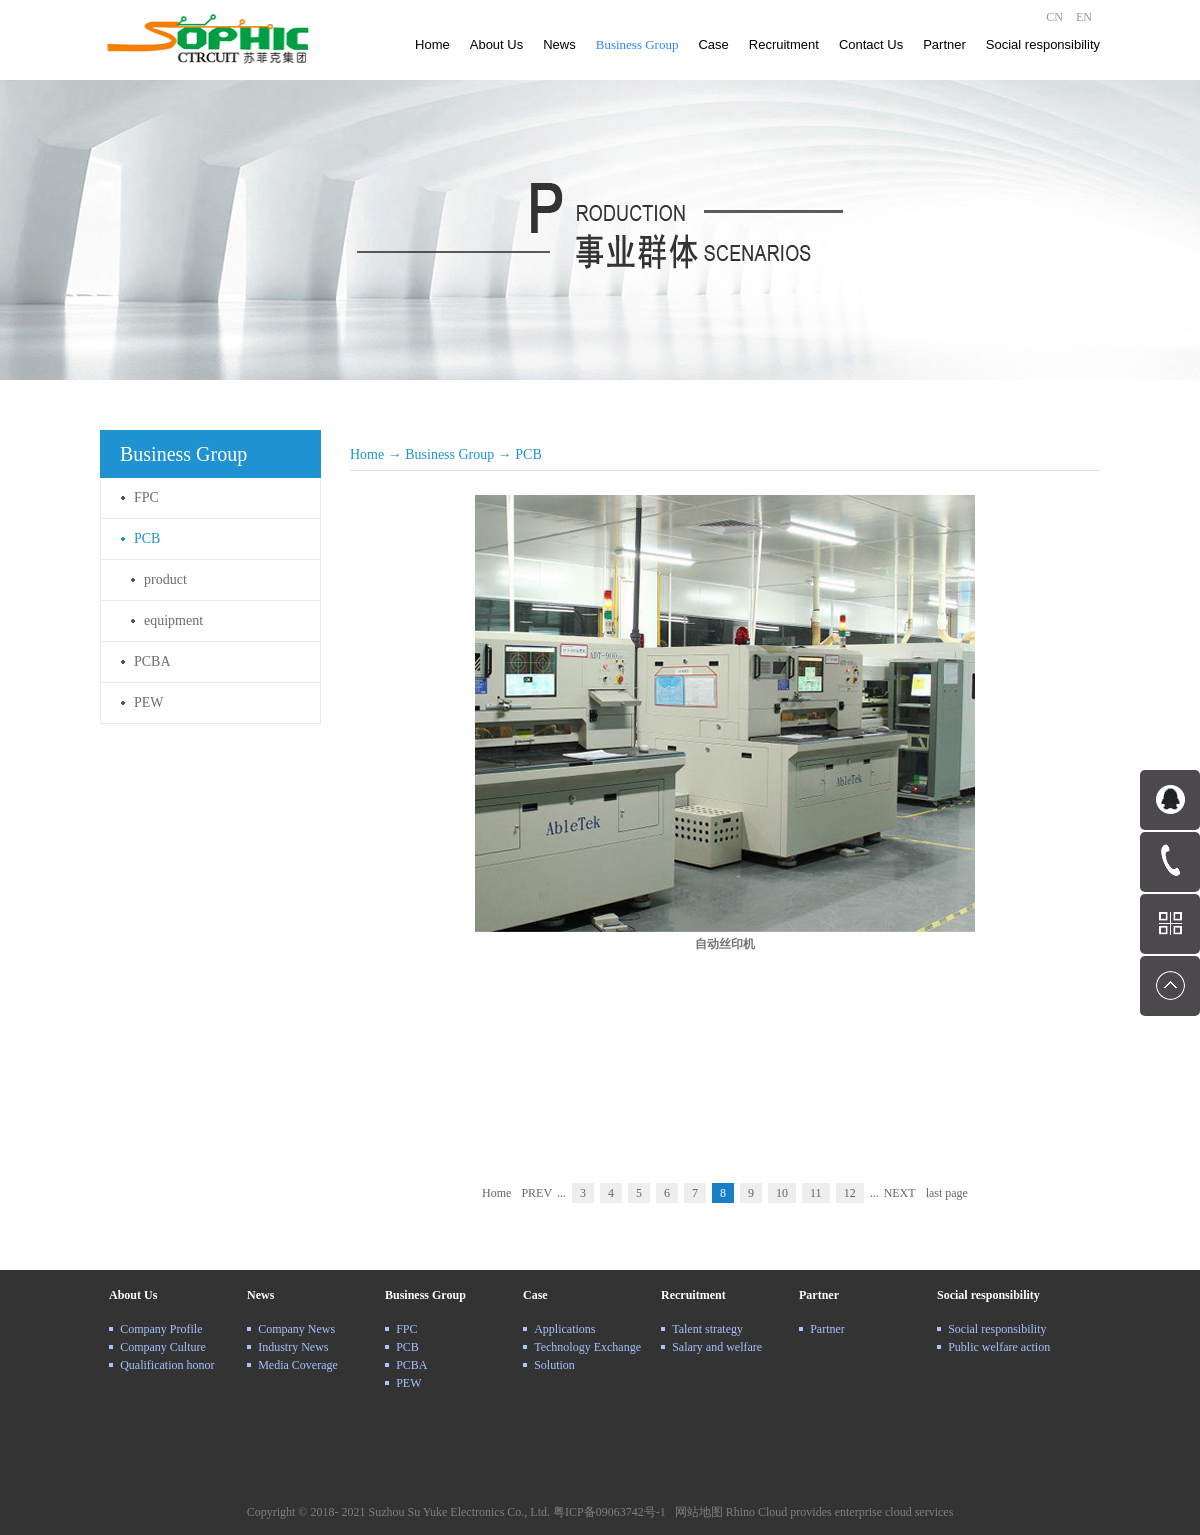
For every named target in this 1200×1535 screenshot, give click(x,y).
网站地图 (696, 1512)
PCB (528, 454)
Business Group (449, 454)
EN (1084, 17)
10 (782, 1193)
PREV (536, 1193)
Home (432, 44)
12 (850, 1193)
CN (1054, 17)
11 (816, 1193)
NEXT (900, 1193)
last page (947, 1193)
